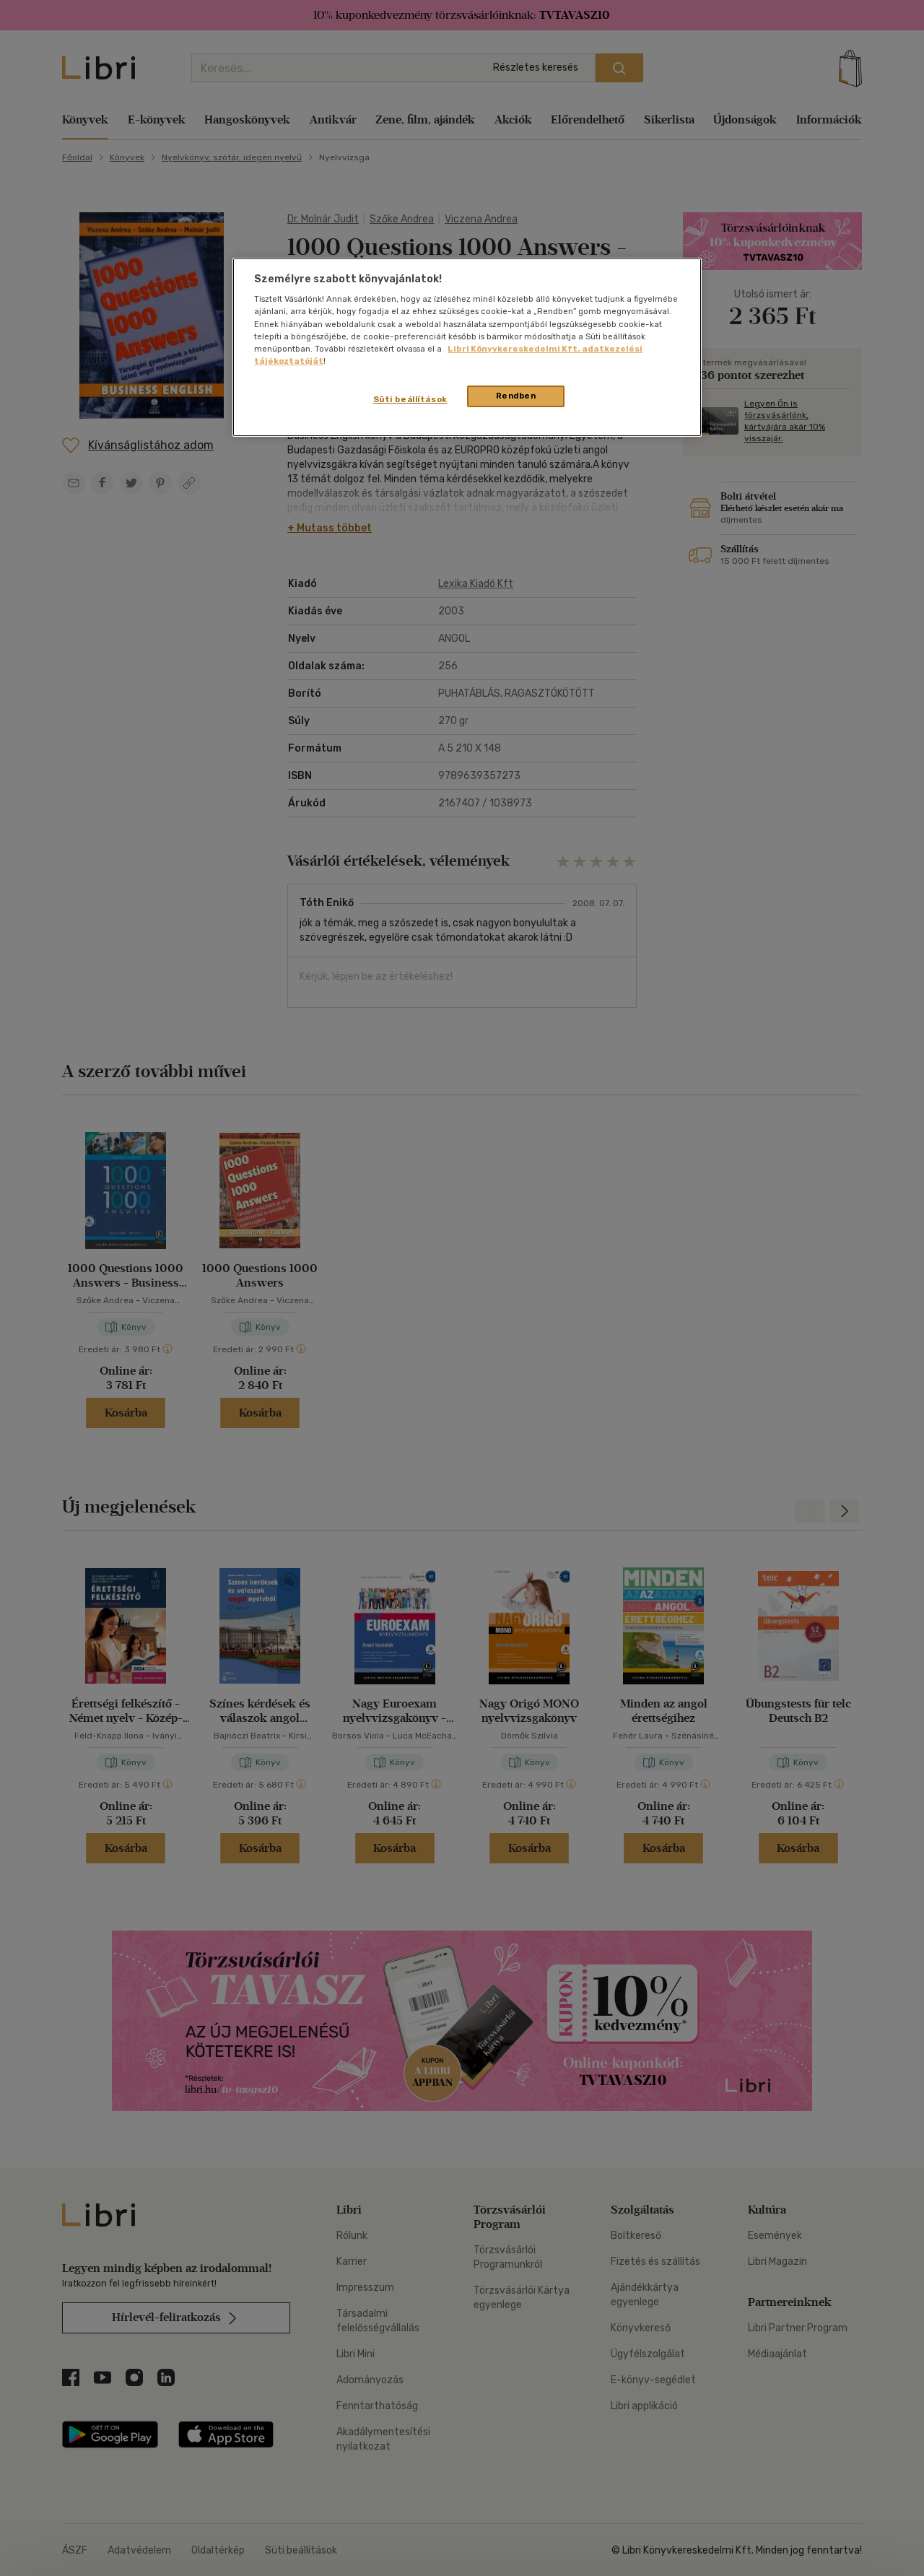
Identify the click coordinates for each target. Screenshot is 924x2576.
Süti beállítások (410, 399)
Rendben (516, 396)
